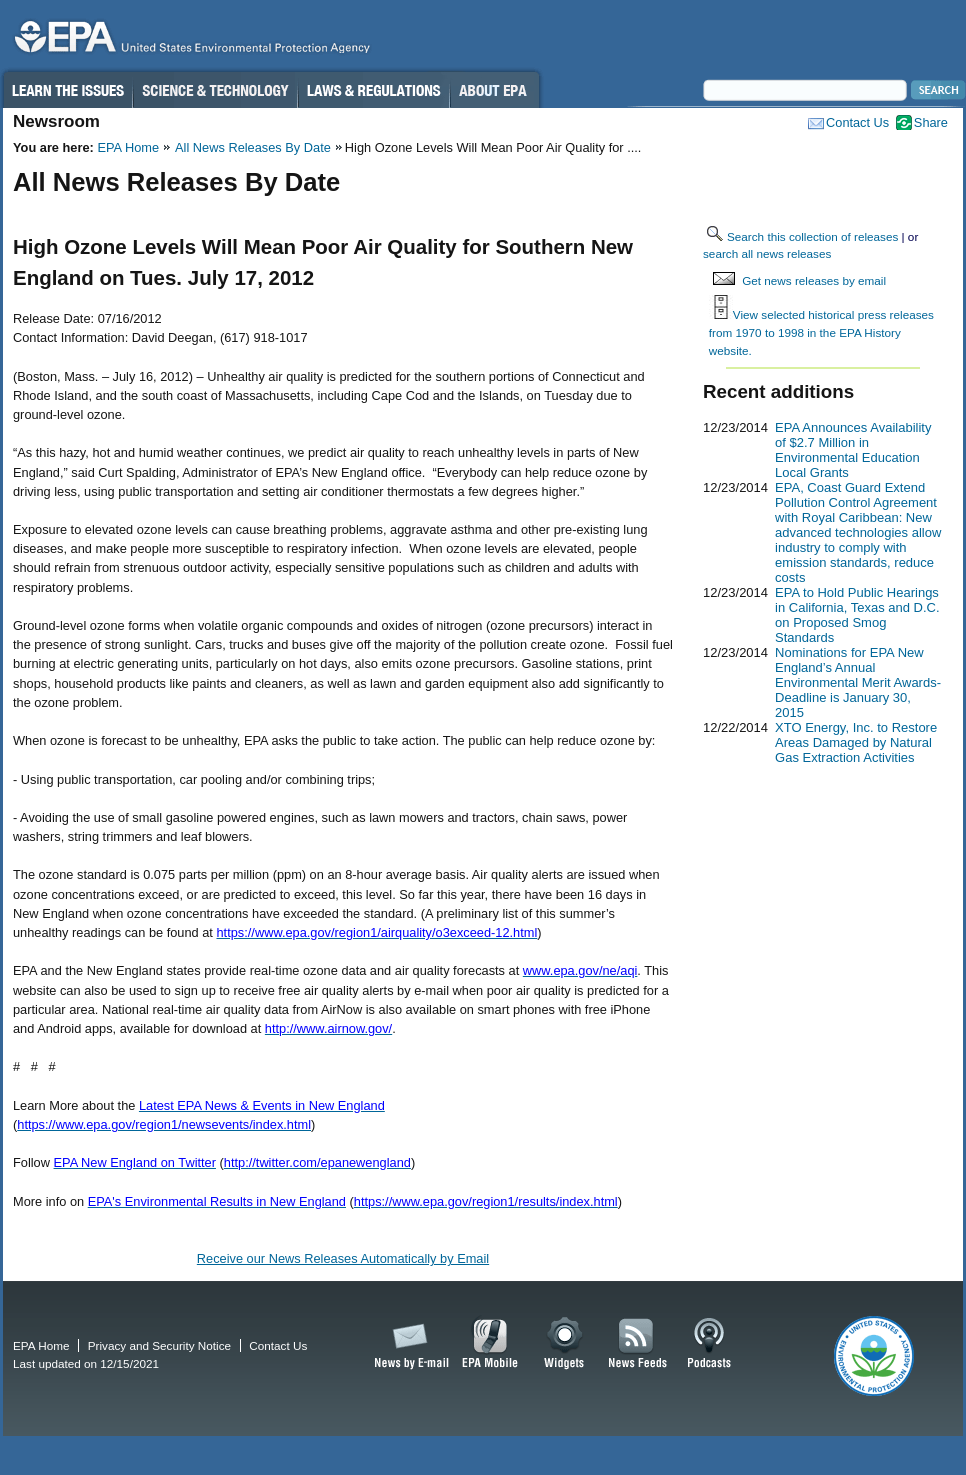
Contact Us (857, 122)
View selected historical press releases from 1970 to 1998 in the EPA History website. (821, 332)
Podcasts (709, 1344)
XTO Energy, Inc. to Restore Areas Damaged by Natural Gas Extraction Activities (856, 742)
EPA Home (128, 147)
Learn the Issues (67, 90)
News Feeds (638, 1344)
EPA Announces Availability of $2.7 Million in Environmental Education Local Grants (853, 450)
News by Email (408, 1344)
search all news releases (767, 253)
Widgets (565, 1344)
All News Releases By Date (253, 147)
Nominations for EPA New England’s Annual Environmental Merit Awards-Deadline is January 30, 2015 (858, 682)
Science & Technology (215, 90)
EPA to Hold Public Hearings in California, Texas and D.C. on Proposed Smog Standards (857, 615)
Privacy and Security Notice (159, 1345)
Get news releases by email (814, 280)
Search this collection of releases (812, 236)
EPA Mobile (490, 1344)
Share (931, 122)
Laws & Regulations (373, 90)
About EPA (494, 90)
